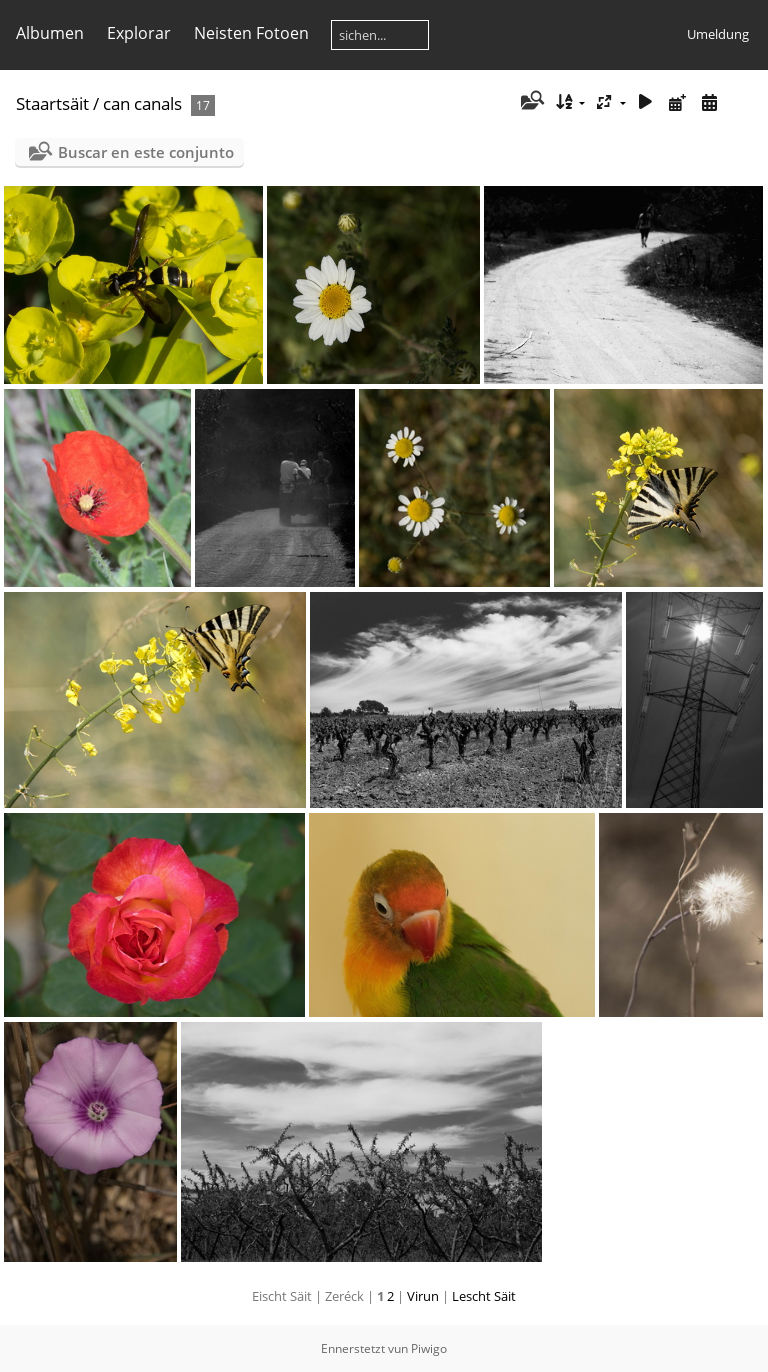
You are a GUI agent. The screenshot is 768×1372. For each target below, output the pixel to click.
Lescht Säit (484, 1296)
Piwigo (429, 1348)
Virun (423, 1296)
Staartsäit (52, 103)
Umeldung (718, 34)
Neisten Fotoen (251, 33)
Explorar (139, 33)
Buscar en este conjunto (146, 152)
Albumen (50, 33)
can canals (142, 103)
